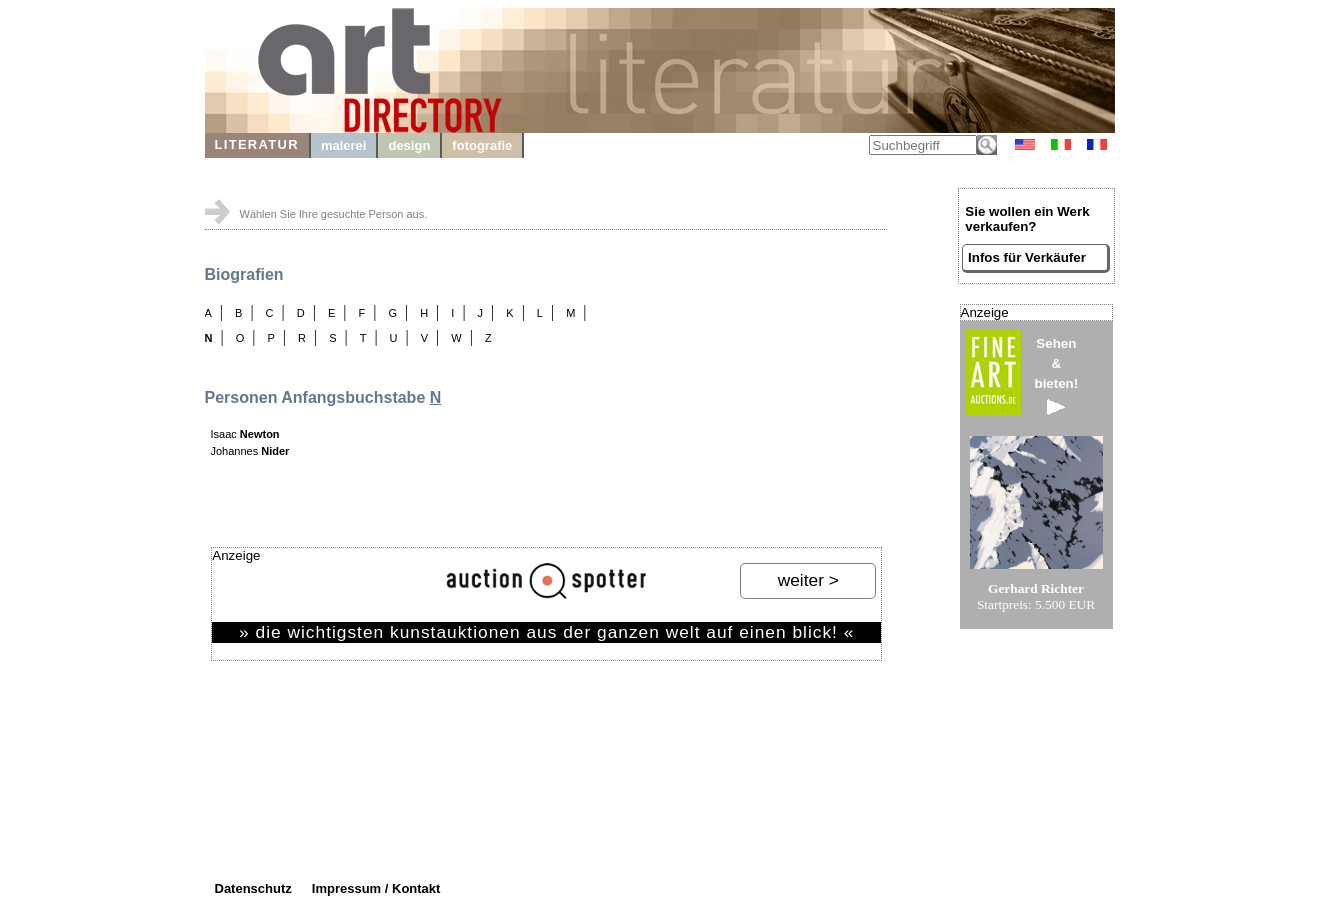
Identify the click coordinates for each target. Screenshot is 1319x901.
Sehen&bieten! (1057, 375)
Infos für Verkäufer (1027, 257)
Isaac (245, 434)
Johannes (250, 451)
